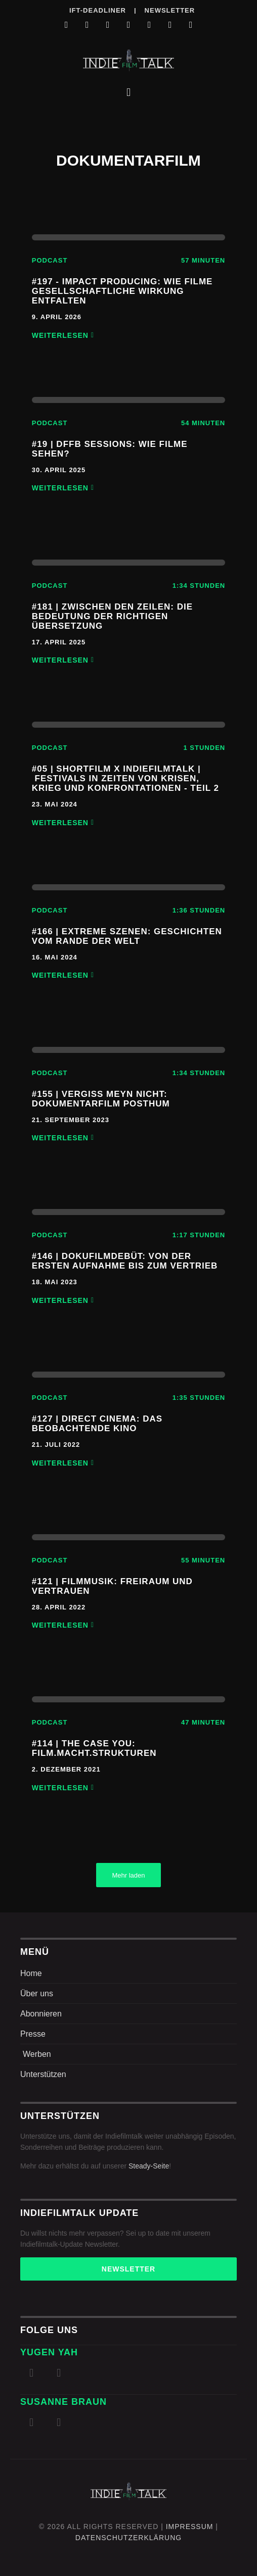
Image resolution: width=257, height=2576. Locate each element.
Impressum (189, 2526)
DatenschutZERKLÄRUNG (128, 2538)
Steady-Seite (148, 2166)
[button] (128, 92)
